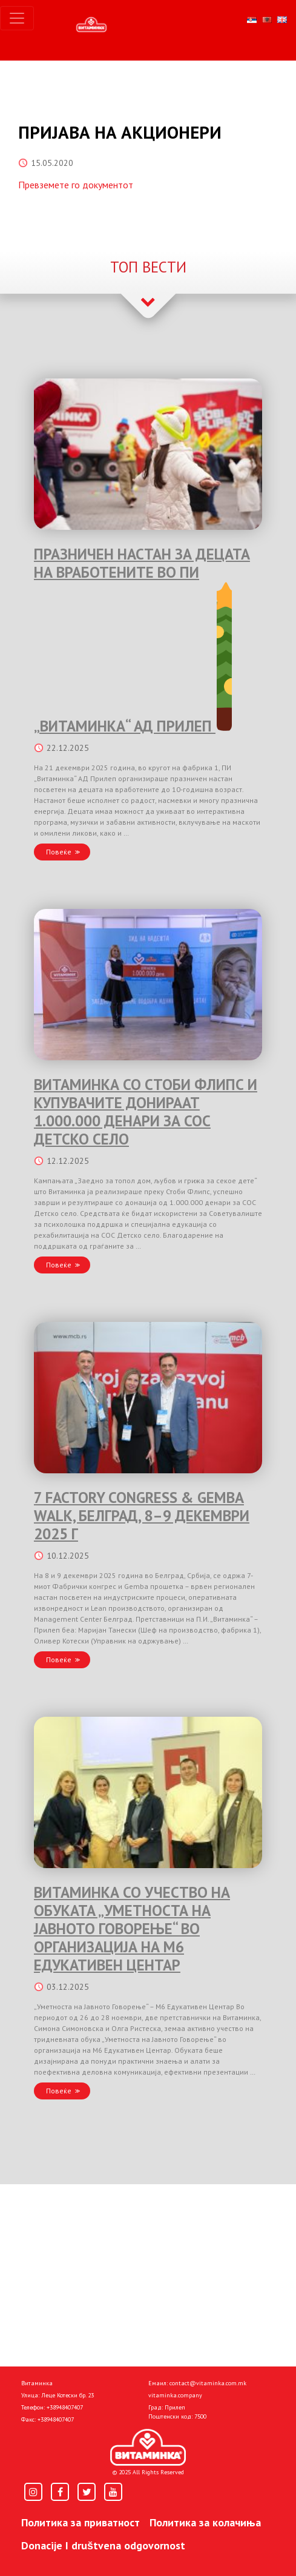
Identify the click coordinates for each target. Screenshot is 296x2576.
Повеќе (58, 851)
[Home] (148, 2447)
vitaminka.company (175, 2395)
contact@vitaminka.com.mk (207, 2383)
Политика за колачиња (205, 2522)
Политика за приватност (80, 2522)
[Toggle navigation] (17, 18)
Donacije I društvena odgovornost (103, 2545)
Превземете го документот (75, 185)
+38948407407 (65, 2407)
